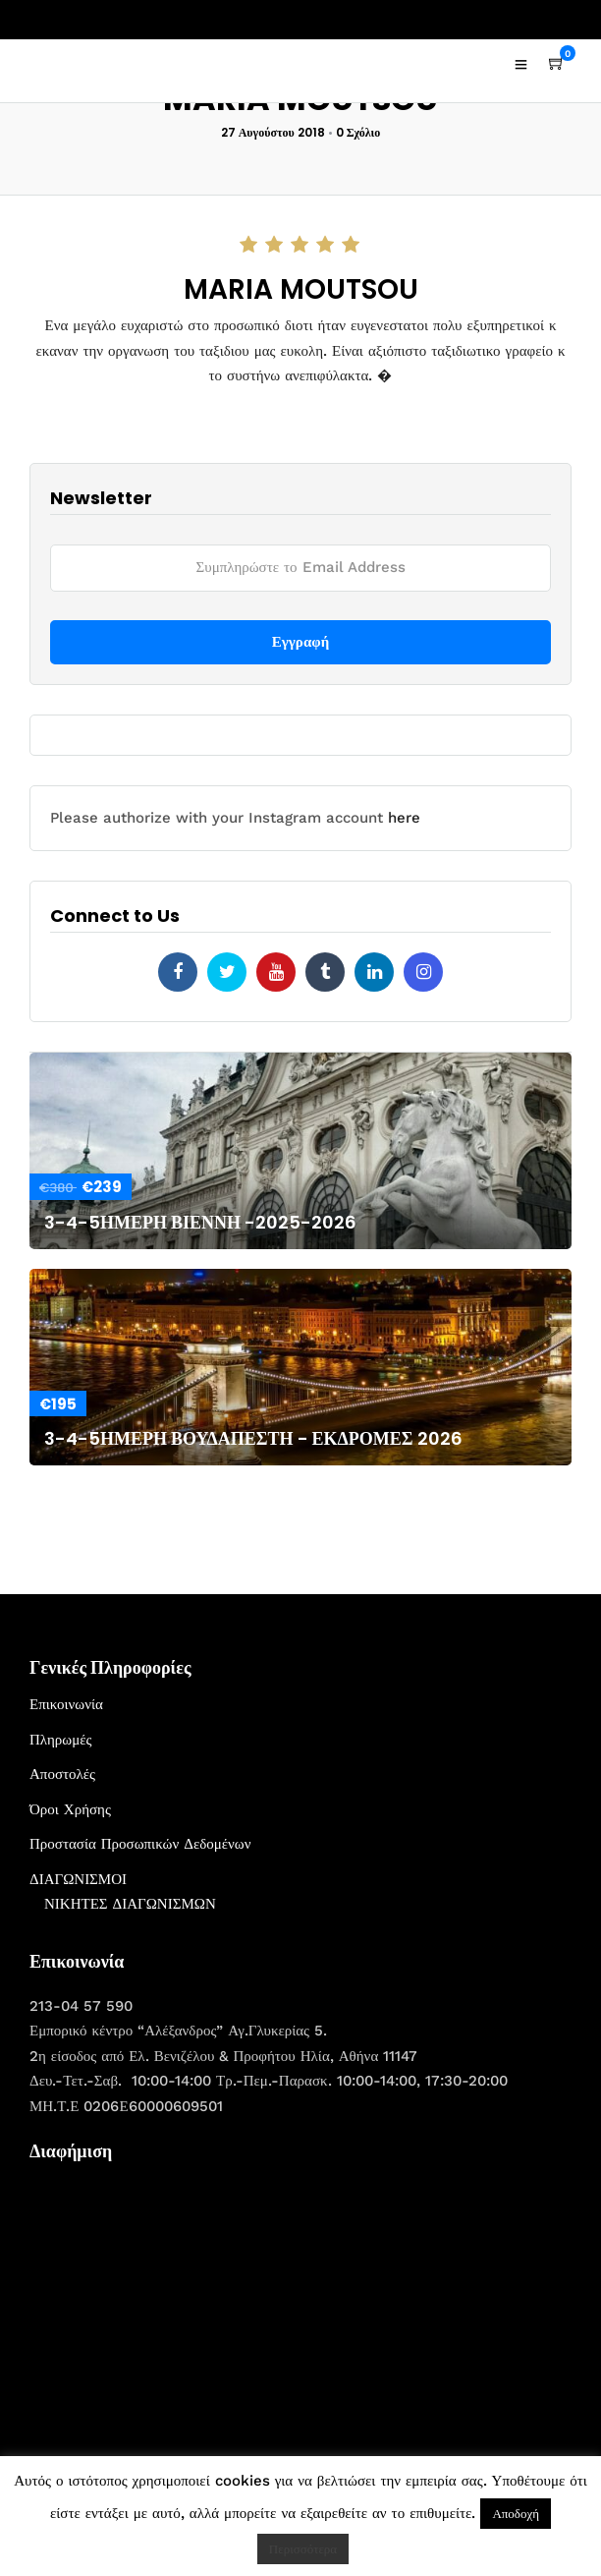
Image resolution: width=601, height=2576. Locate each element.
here (404, 818)
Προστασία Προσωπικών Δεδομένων (140, 1844)
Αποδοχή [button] (515, 2513)
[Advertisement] (176, 2300)
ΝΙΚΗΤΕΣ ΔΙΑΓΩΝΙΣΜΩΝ (130, 1904)
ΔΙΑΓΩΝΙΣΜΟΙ (78, 1879)
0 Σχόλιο (358, 132)
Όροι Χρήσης (70, 1809)
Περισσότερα (303, 2549)
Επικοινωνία (66, 1704)
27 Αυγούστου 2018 (273, 132)
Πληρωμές (60, 1739)
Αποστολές (62, 1774)
